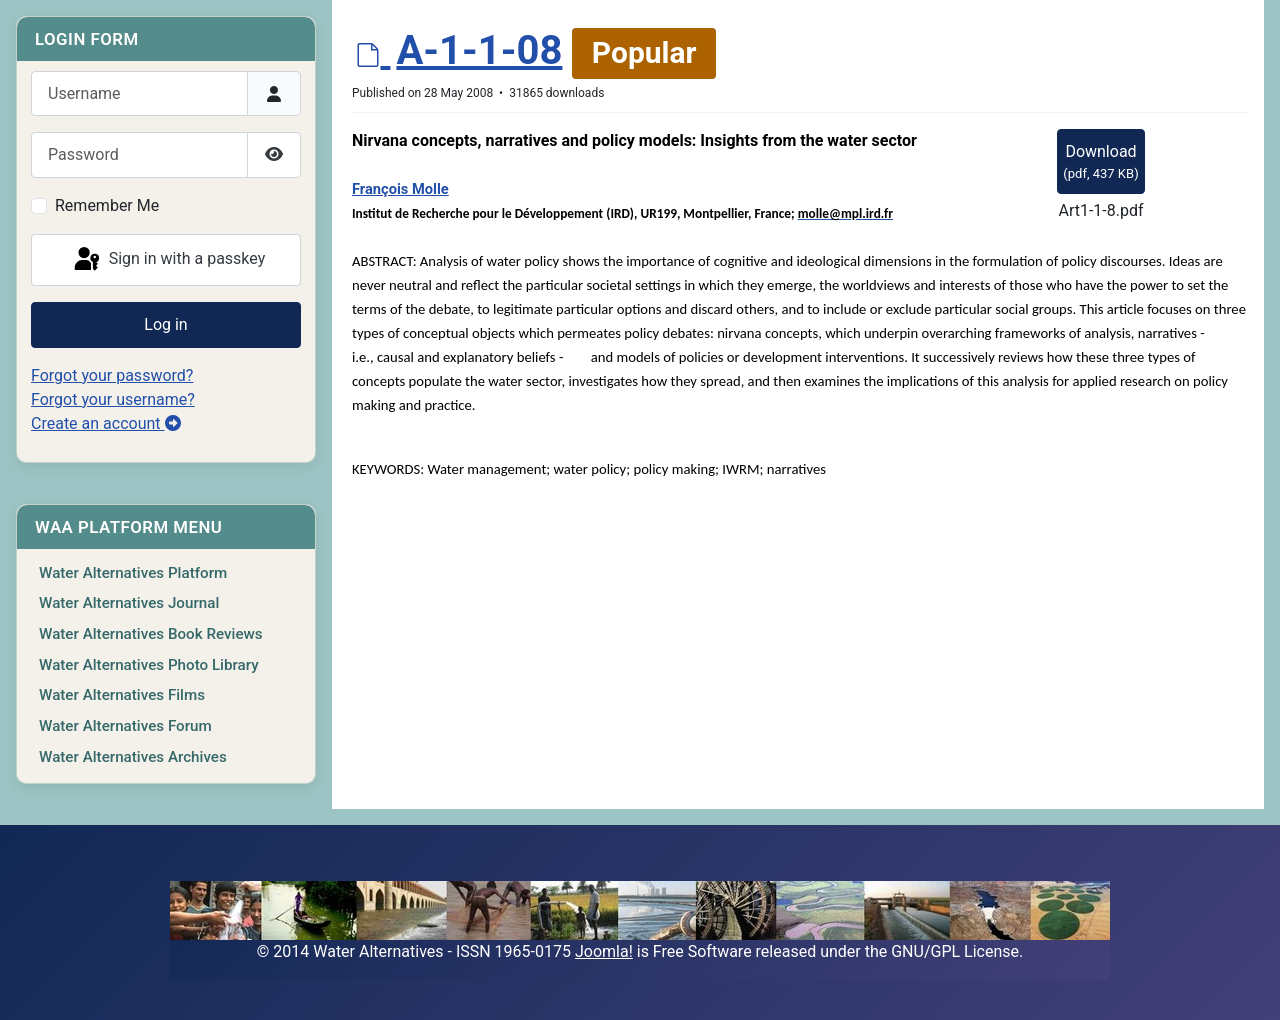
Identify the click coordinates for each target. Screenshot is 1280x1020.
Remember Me (107, 205)
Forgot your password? (112, 375)
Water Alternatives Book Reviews (151, 634)
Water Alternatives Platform (133, 573)
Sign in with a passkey (168, 260)
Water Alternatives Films (122, 695)
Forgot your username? (113, 399)
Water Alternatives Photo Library (149, 665)
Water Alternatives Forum (125, 726)
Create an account (106, 423)
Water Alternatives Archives (133, 757)
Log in (165, 324)
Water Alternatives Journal (129, 603)
